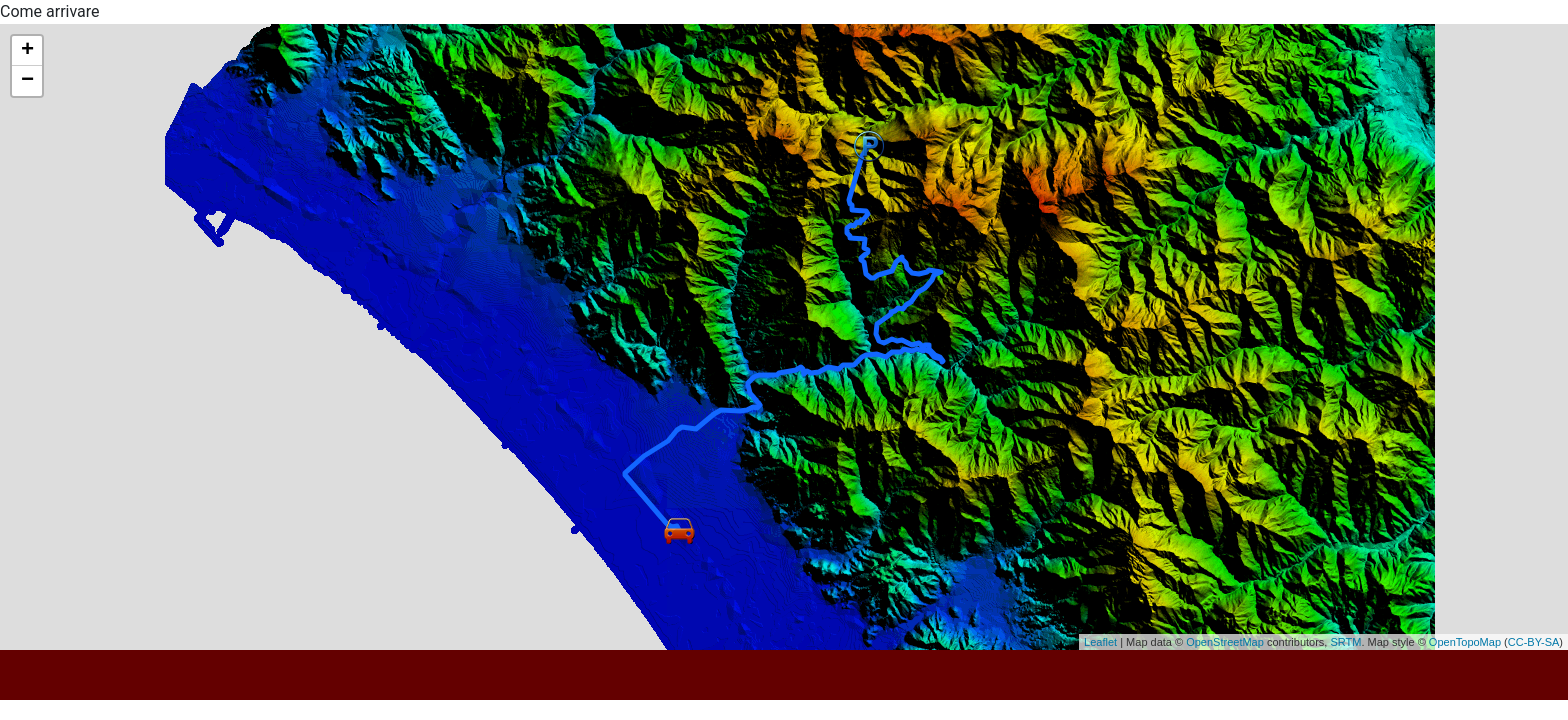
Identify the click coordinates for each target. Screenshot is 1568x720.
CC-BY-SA (1534, 642)
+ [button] (27, 51)
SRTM (1345, 642)
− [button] (27, 81)
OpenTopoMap (1465, 642)
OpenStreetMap (1225, 642)
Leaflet (1100, 642)
